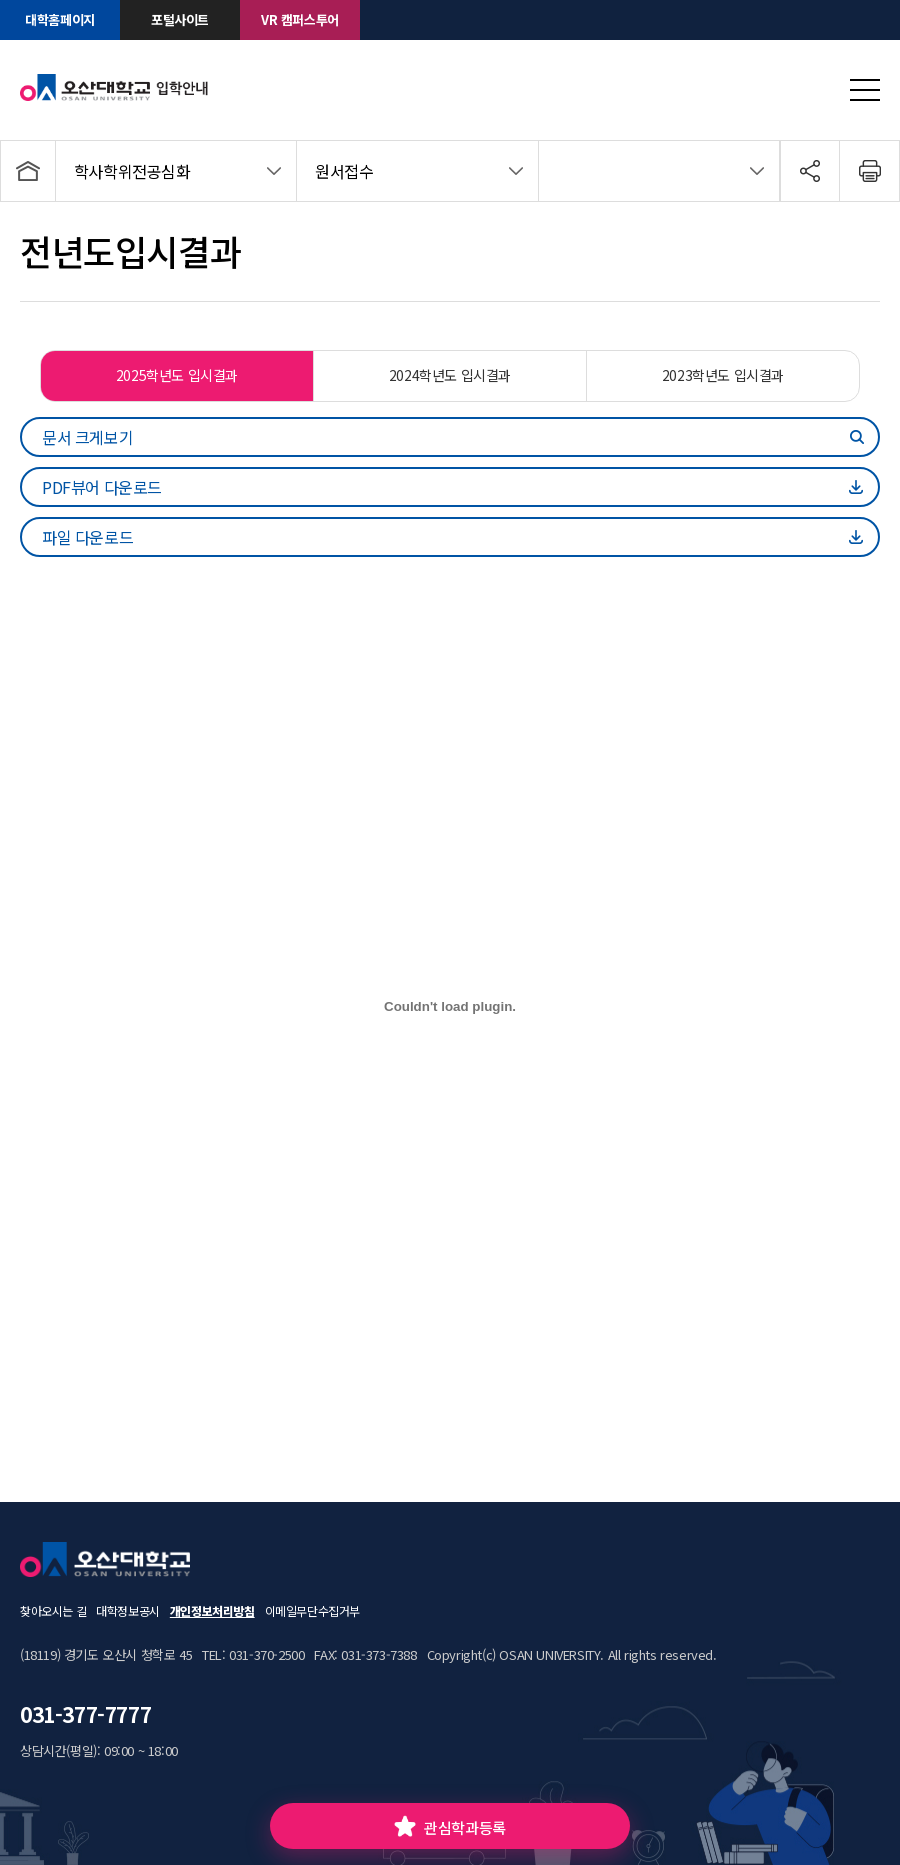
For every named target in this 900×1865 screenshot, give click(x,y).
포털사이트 (180, 19)
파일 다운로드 (87, 537)
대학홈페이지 (60, 19)
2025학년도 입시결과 (177, 375)
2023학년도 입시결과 (723, 375)
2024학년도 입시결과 (450, 375)
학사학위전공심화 (132, 171)
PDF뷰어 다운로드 (102, 487)
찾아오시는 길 (53, 1610)
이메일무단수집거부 (312, 1610)
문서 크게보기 (87, 437)
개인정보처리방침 (212, 1610)
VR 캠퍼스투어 (300, 19)
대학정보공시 (128, 1610)
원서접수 (344, 171)
